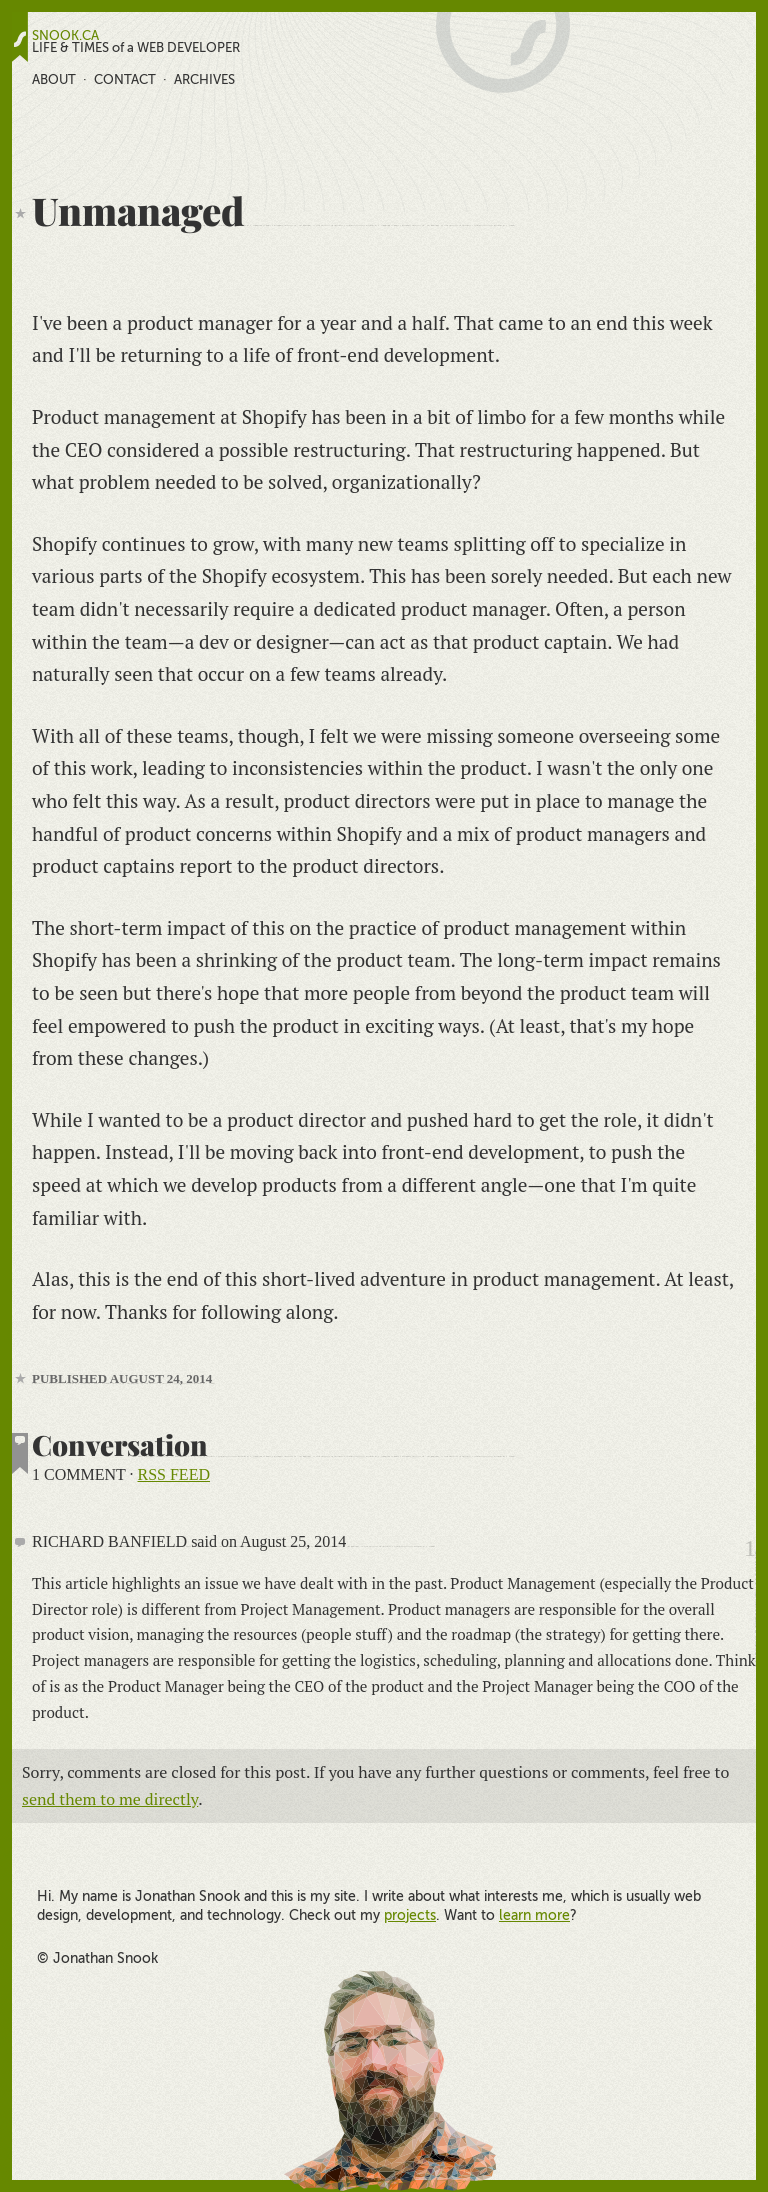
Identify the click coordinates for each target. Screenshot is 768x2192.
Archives (204, 79)
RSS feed (174, 1474)
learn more (534, 1915)
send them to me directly (110, 1799)
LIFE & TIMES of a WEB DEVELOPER (136, 48)
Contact (125, 79)
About (54, 79)
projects (410, 1915)
